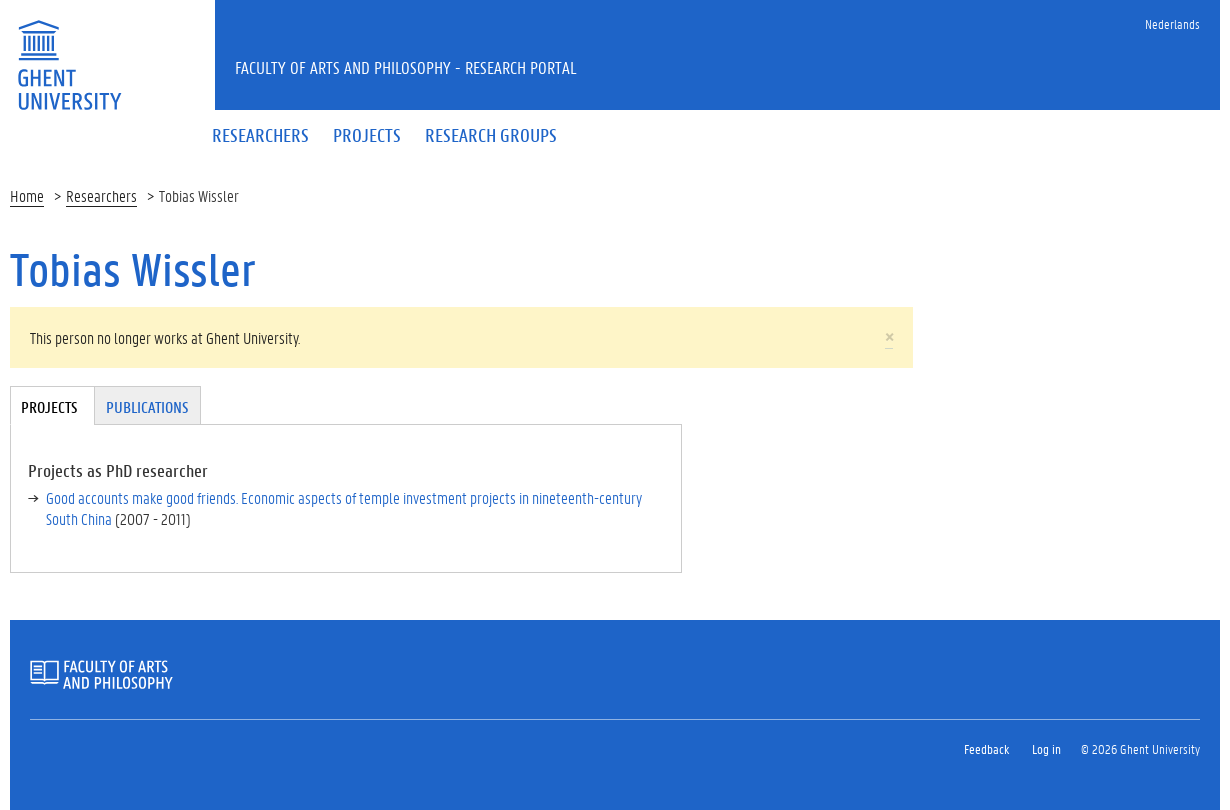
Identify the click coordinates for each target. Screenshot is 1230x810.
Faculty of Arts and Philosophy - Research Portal (406, 67)
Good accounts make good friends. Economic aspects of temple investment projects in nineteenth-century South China (344, 508)
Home (27, 195)
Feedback (986, 748)
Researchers (101, 195)
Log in (1046, 748)
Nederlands (1172, 23)
